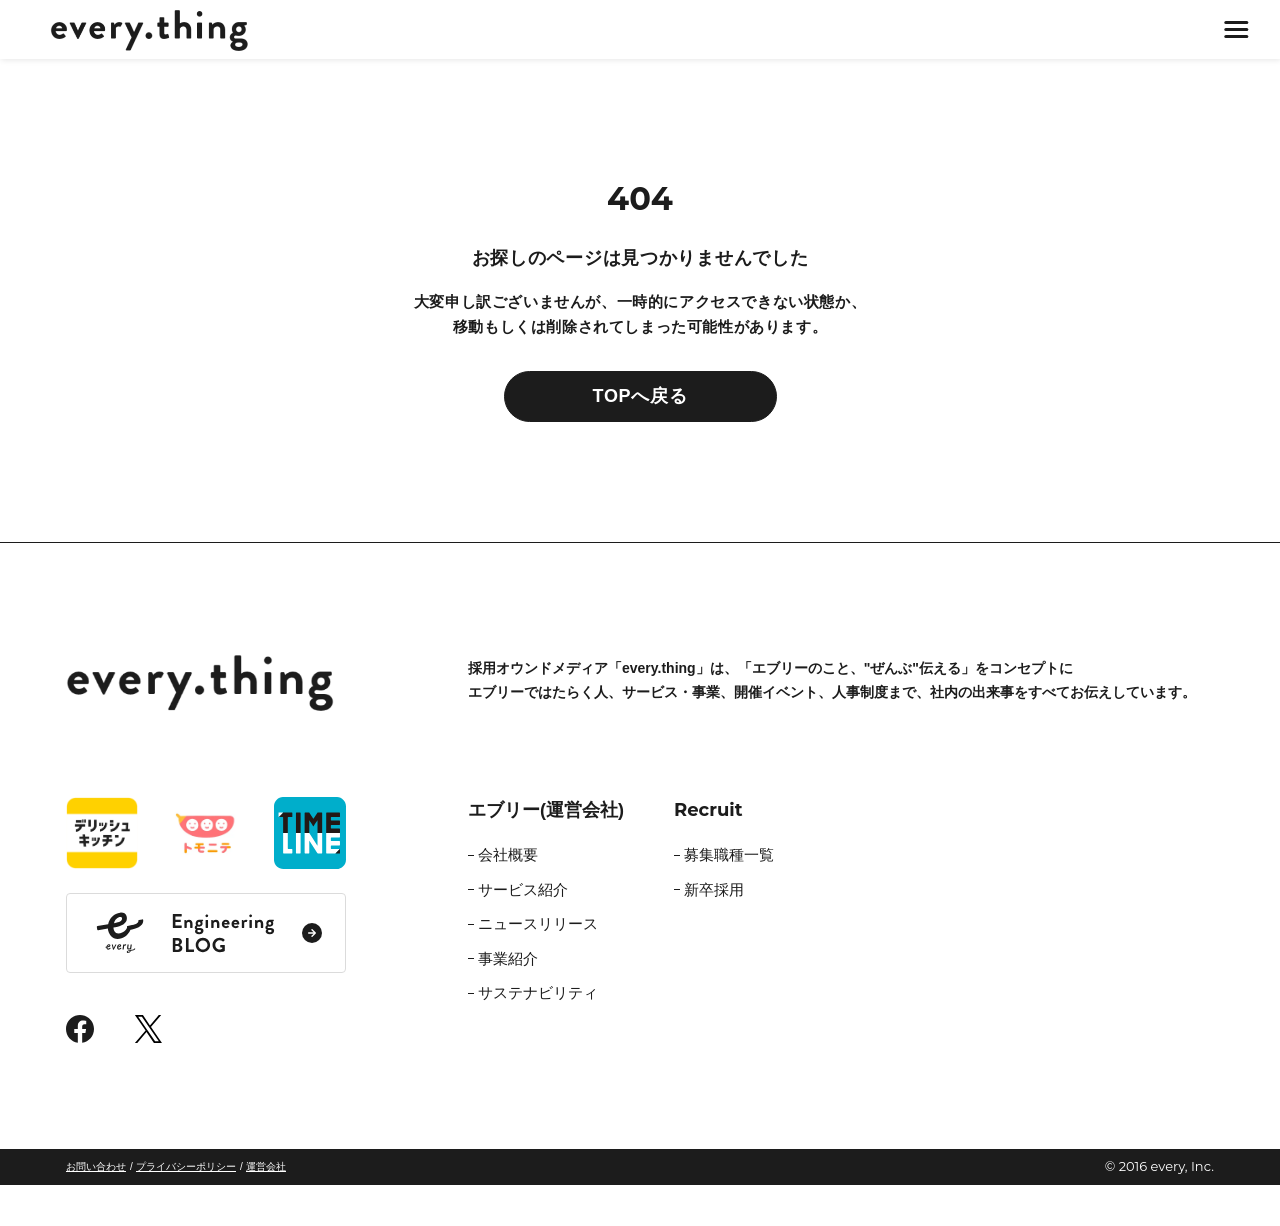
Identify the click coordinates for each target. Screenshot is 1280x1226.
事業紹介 (508, 999)
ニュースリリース (538, 965)
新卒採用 (714, 930)
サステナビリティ (538, 1034)
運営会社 (266, 1208)
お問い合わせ (96, 1208)
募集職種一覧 (729, 896)
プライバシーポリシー (186, 1208)
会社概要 (508, 896)
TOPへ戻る (640, 438)
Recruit (708, 852)
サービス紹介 (523, 930)
